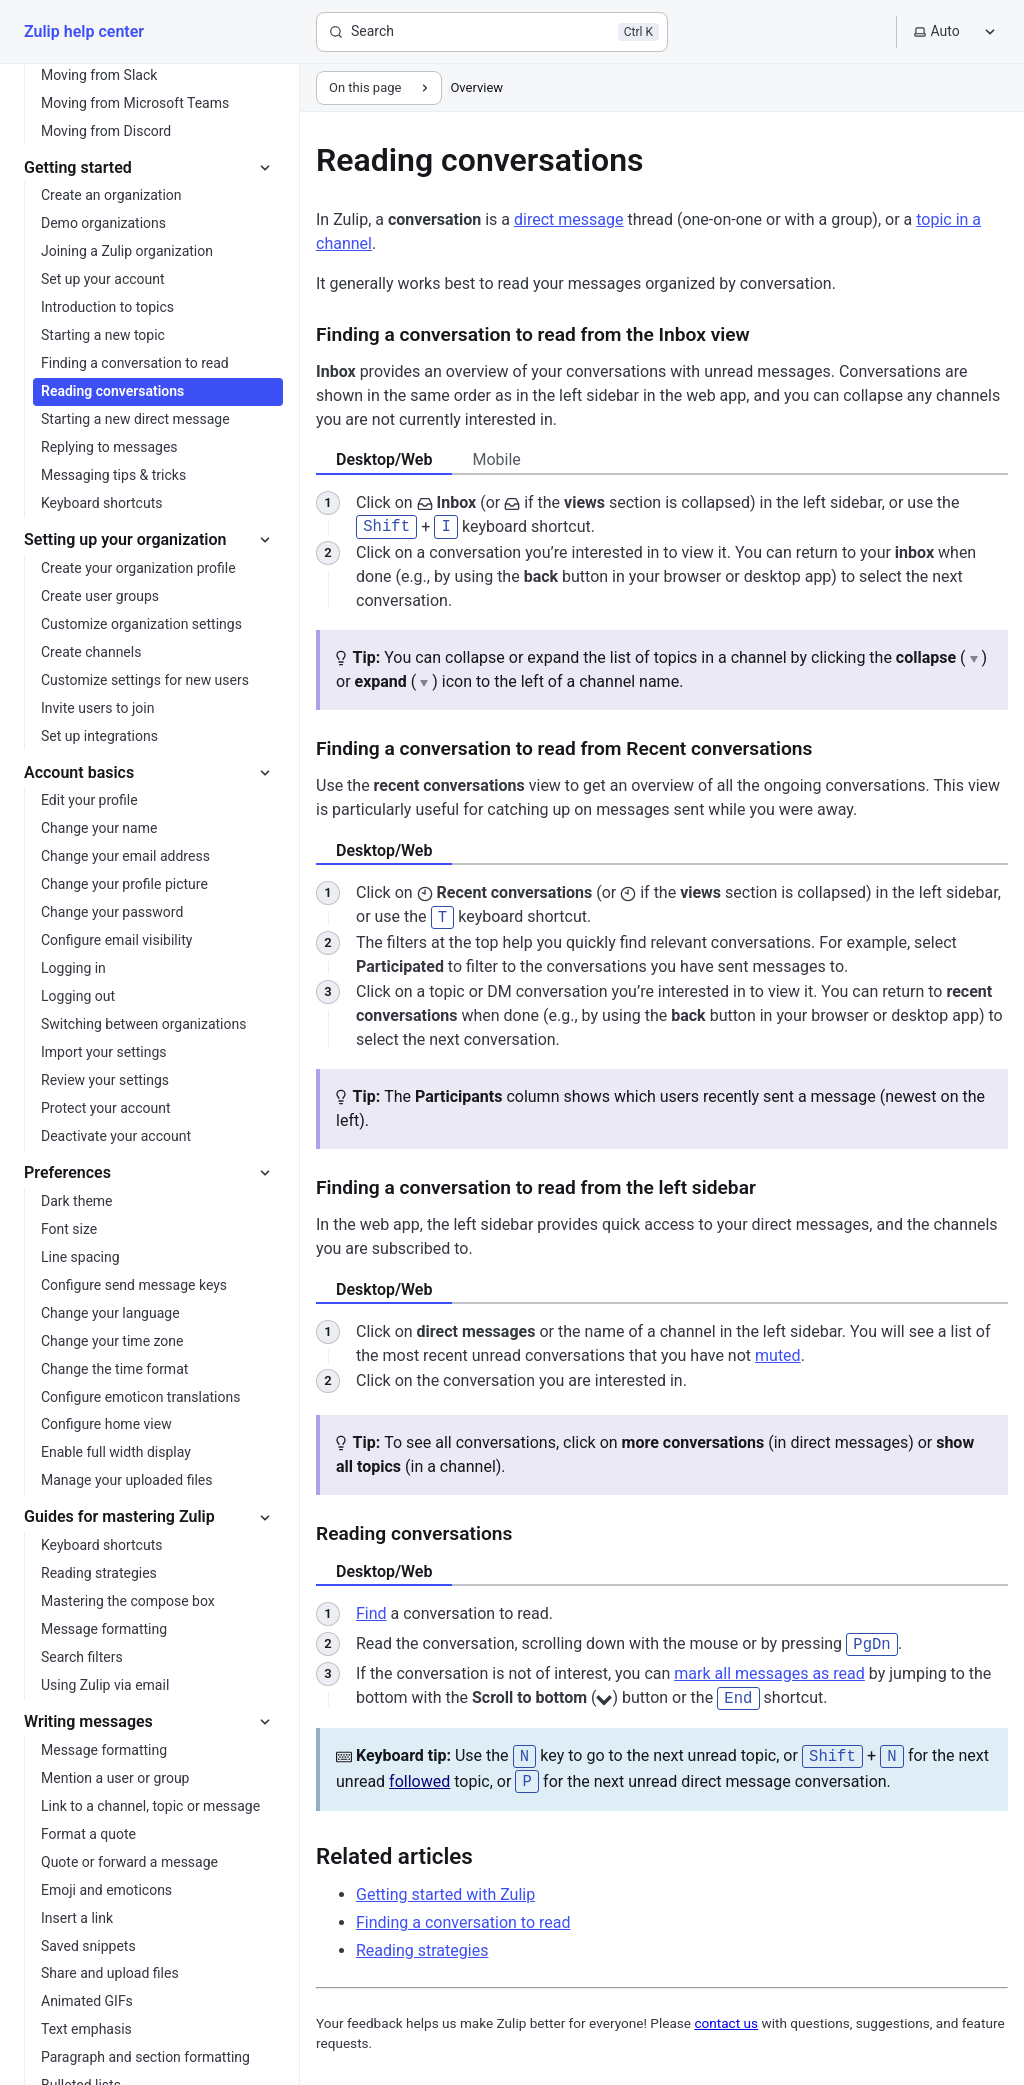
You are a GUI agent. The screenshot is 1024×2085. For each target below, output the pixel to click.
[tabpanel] (662, 552)
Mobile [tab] (496, 459)
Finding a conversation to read (463, 1915)
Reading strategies (422, 1943)
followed (419, 1775)
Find (371, 1610)
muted (778, 1352)
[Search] (492, 32)
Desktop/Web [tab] (384, 459)
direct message (568, 219)
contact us (726, 2016)
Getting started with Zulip (445, 1887)
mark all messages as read (769, 1670)
